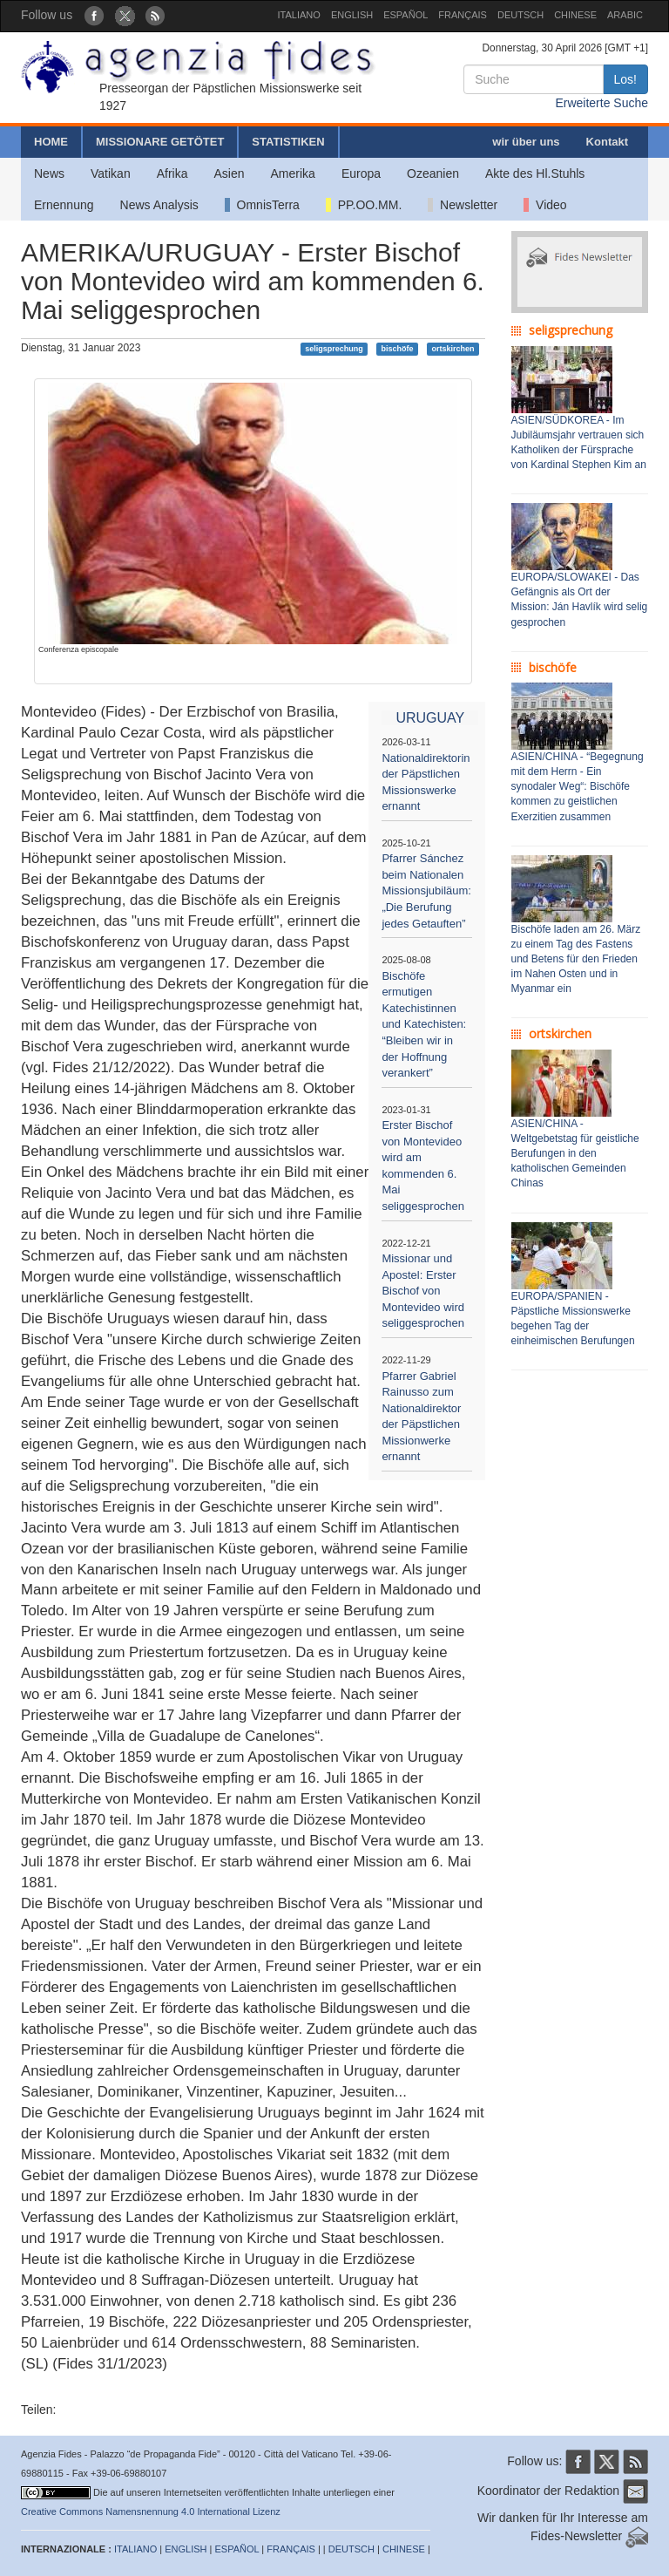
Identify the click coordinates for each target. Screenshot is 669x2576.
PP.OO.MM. (364, 205)
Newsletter (462, 205)
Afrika (172, 173)
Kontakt (607, 141)
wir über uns (525, 141)
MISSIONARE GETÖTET (160, 141)
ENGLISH (352, 15)
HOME (51, 141)
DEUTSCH (520, 15)
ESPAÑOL (405, 15)
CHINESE (575, 15)
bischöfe (398, 348)
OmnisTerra (262, 205)
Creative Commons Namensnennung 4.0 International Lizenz (150, 2511)
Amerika (293, 173)
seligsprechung (334, 348)
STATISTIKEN (288, 141)
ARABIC (625, 15)
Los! (625, 79)
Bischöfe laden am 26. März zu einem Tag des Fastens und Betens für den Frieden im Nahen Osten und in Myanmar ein (576, 959)
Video (545, 205)
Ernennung (64, 205)
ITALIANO (299, 15)
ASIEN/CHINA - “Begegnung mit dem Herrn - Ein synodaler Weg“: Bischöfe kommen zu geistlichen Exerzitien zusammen (577, 787)
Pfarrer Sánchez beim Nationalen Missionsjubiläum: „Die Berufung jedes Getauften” (426, 890)
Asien (228, 173)
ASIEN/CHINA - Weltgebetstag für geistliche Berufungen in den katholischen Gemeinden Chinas (575, 1154)
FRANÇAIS (462, 15)
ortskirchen (452, 348)
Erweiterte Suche (601, 103)
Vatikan (111, 173)
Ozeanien (433, 173)
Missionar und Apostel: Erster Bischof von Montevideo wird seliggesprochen (423, 1290)
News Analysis (159, 205)
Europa (361, 173)
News (49, 173)
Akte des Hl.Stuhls (535, 173)
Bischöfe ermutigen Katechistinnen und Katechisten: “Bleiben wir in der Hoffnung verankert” (424, 1024)
